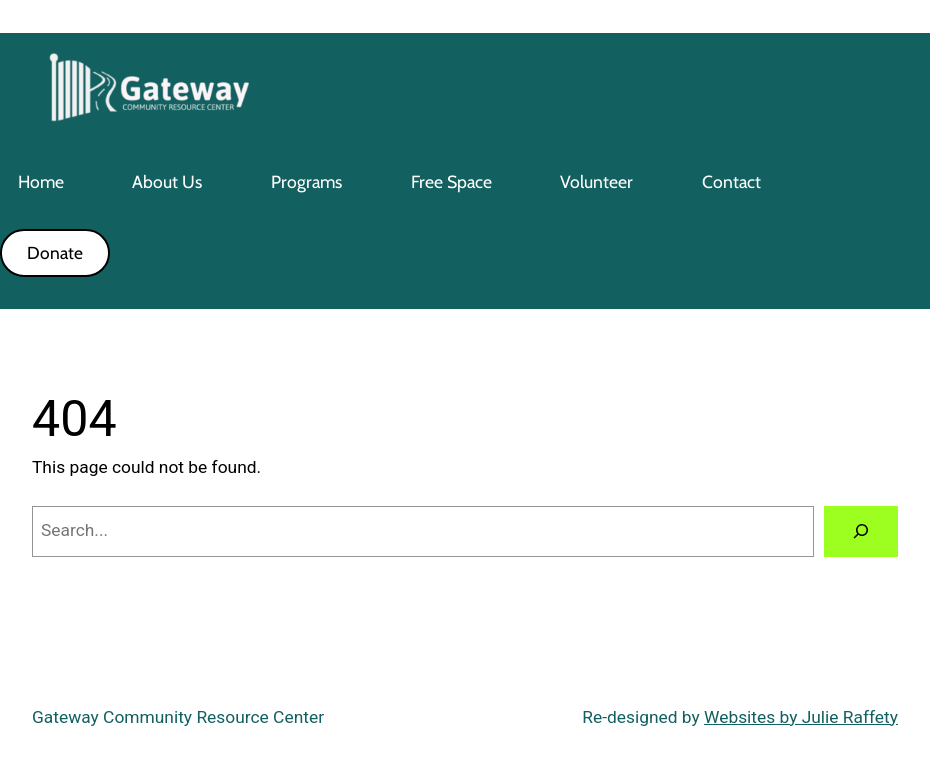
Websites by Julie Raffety (801, 717)
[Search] (861, 531)
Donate (55, 252)
